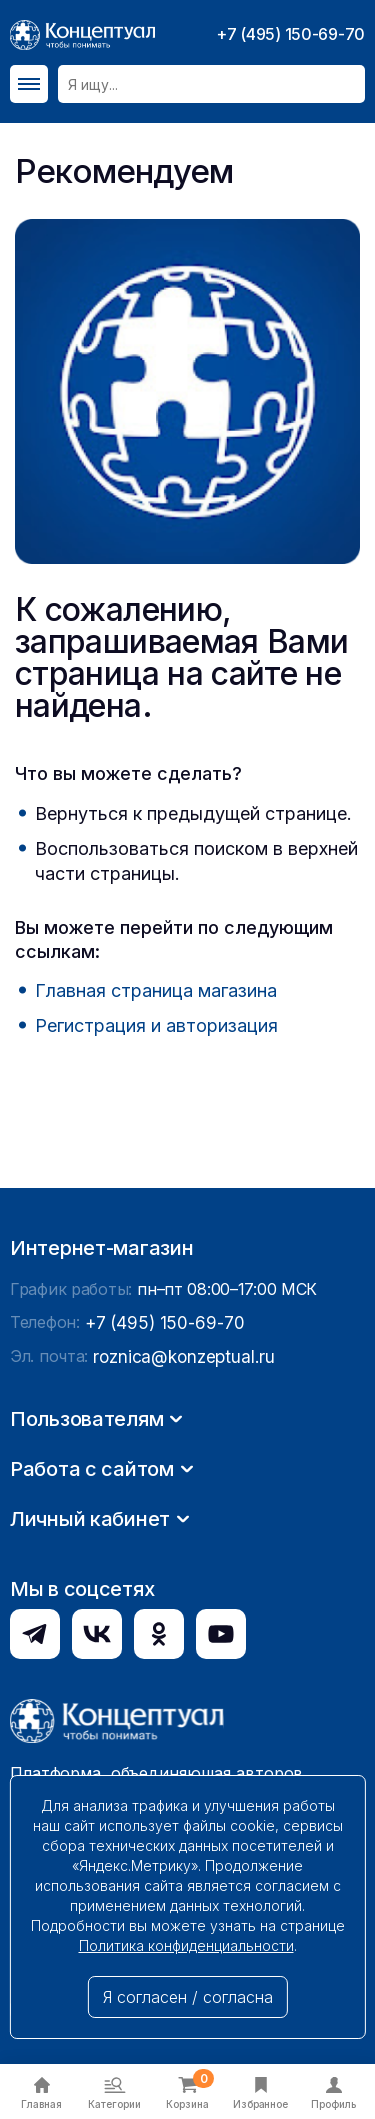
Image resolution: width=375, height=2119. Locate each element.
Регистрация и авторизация (156, 1025)
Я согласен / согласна (188, 1997)
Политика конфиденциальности (186, 1945)
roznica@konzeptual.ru (179, 1644)
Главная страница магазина (156, 990)
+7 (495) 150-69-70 (290, 34)
